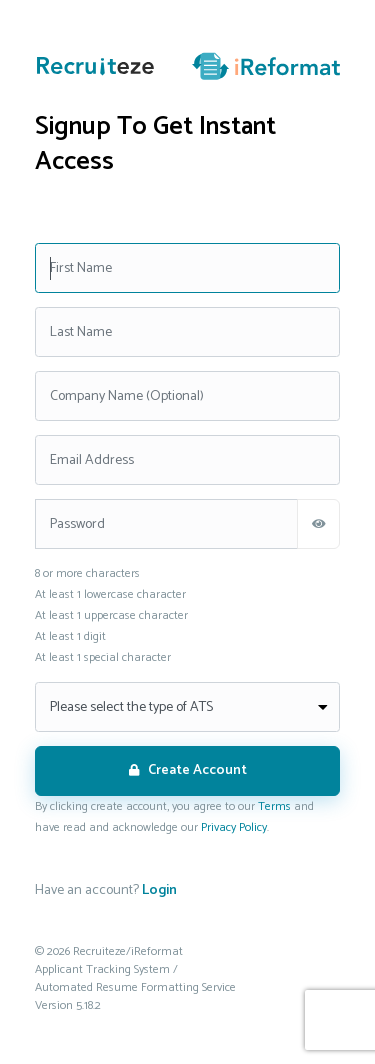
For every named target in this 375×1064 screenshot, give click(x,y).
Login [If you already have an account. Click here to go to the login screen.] (159, 890)
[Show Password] (318, 524)
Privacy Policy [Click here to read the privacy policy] (234, 827)
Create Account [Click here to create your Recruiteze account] (188, 770)
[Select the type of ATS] (187, 707)
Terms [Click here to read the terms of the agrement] (274, 806)
